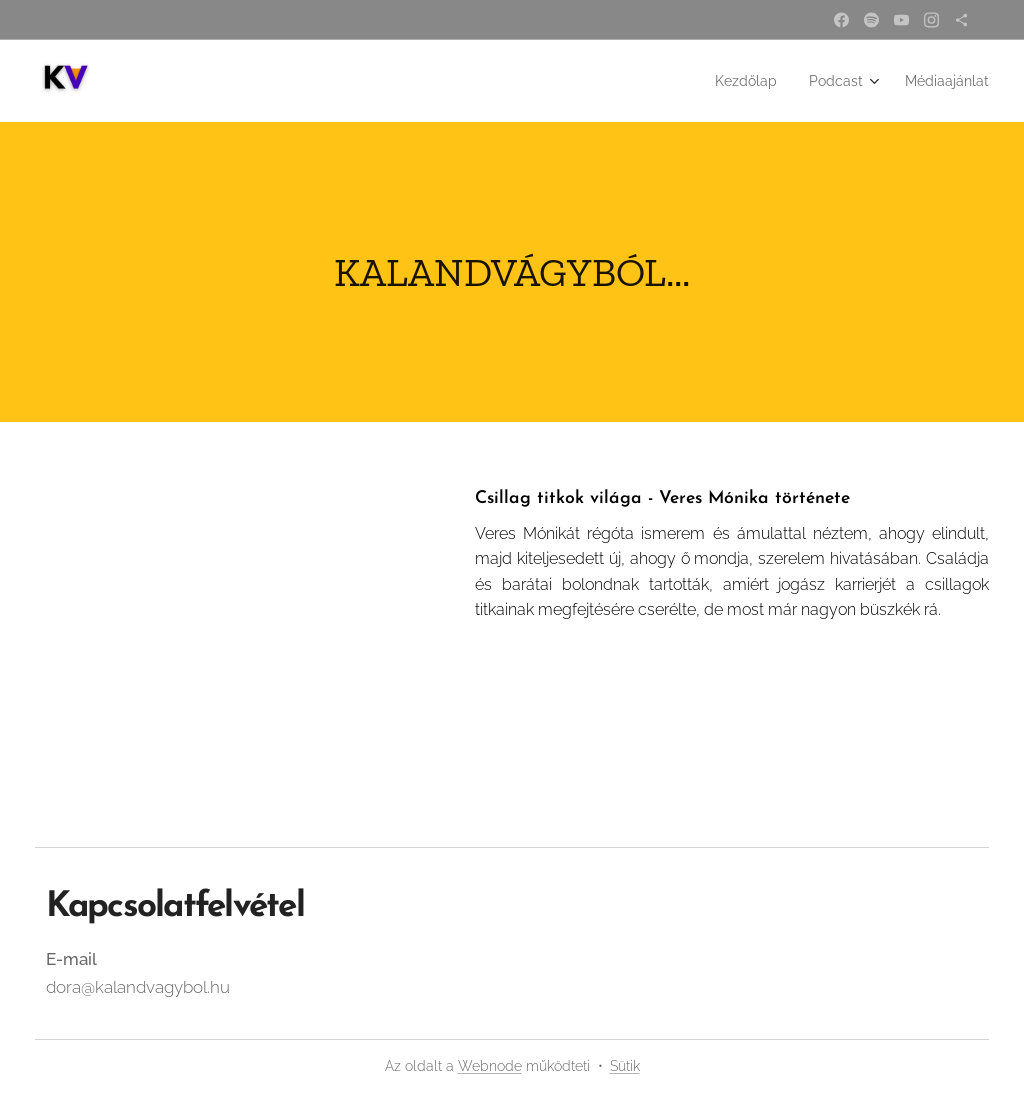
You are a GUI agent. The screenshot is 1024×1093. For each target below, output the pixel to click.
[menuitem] (730, 81)
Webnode (490, 1066)
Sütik (625, 1066)
